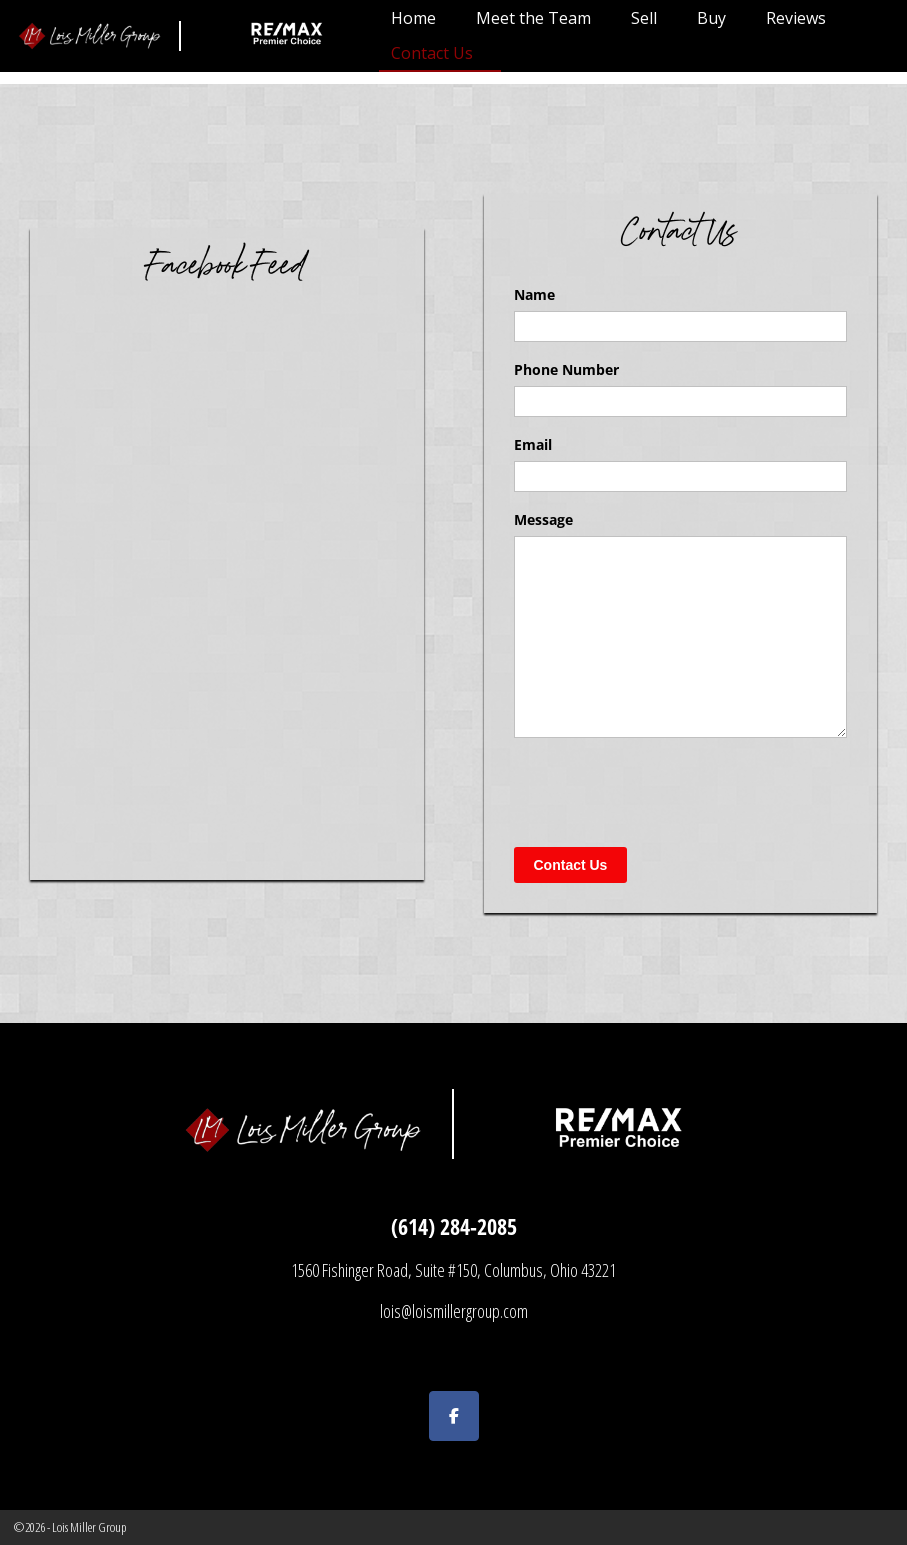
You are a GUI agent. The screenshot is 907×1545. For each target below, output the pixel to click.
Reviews (796, 18)
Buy (711, 18)
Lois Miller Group (89, 1527)
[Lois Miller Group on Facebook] (454, 1416)
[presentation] (666, 792)
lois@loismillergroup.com (454, 1311)
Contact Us (432, 53)
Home (413, 18)
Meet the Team (533, 18)
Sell (644, 18)
